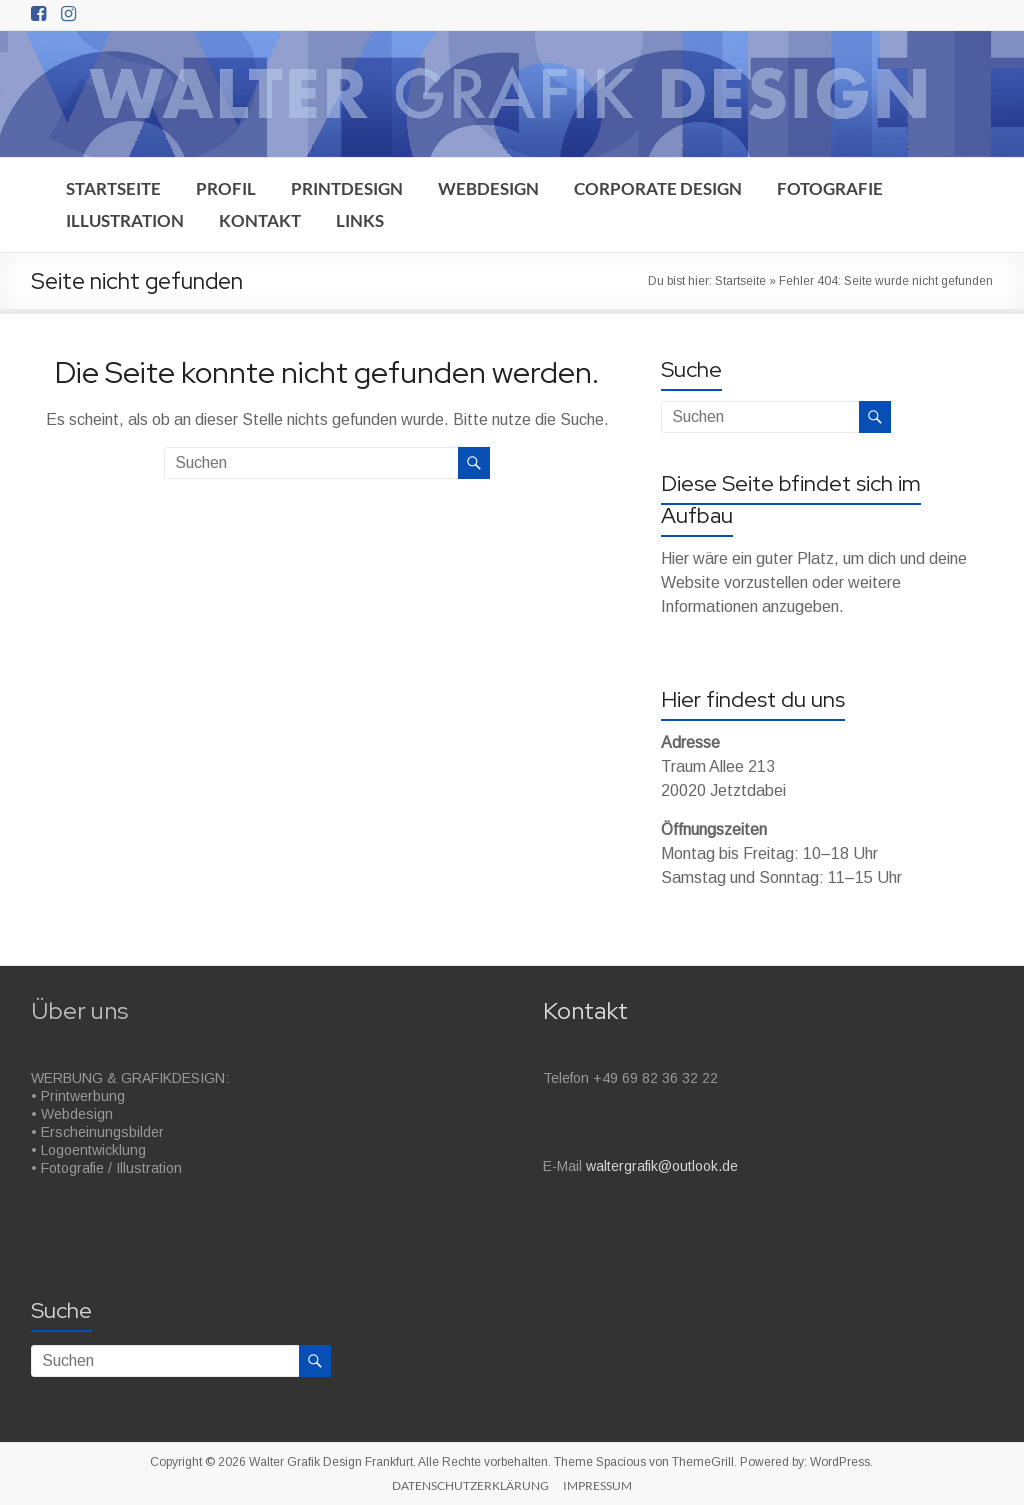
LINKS (360, 220)
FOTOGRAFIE (830, 188)
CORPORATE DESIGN (658, 188)
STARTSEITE (113, 188)
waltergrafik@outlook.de (662, 1166)
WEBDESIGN (488, 188)
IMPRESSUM (597, 1485)
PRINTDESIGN (347, 188)
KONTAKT (260, 220)
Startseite (740, 281)
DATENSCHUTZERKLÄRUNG (470, 1485)
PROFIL (226, 188)
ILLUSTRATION (125, 220)
